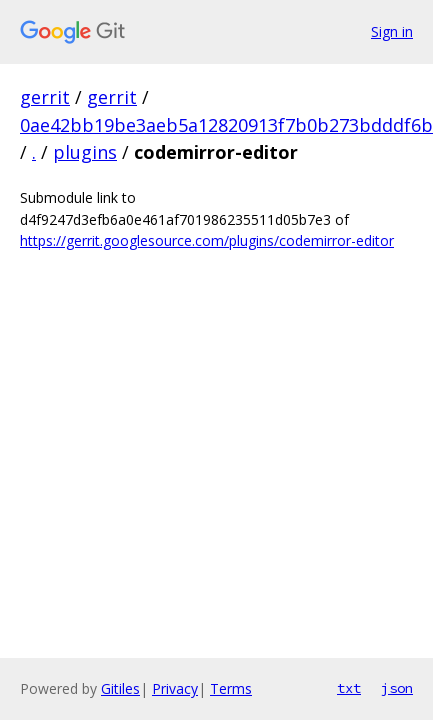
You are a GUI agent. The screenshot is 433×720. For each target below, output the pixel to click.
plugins (85, 152)
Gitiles (120, 688)
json (397, 688)
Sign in (392, 31)
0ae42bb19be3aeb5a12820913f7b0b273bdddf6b (226, 125)
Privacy (175, 688)
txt (349, 688)
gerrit (45, 97)
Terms (231, 688)
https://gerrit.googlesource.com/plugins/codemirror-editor (207, 240)
